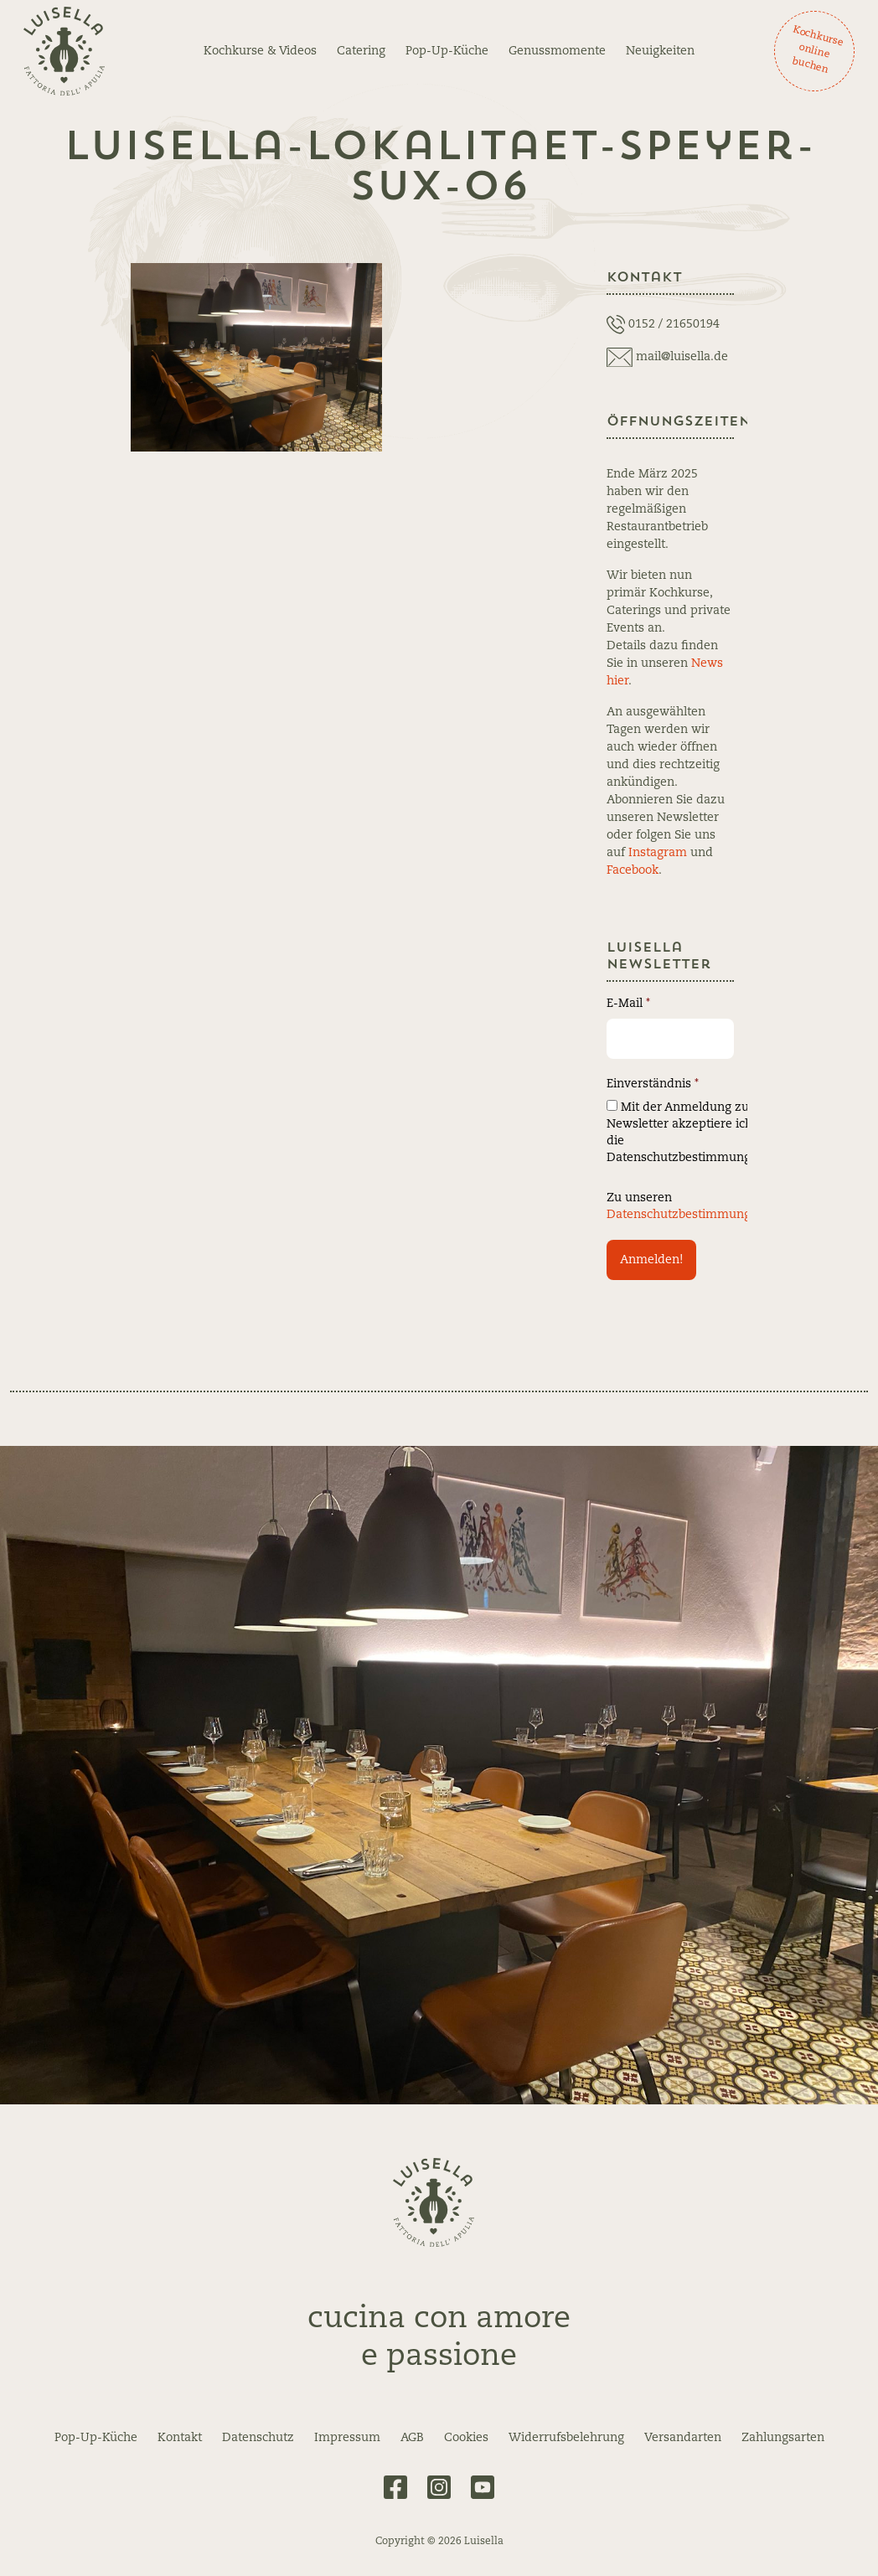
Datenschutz (258, 2438)
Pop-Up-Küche (446, 51)
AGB (412, 2438)
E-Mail (628, 1003)
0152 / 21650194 (674, 324)
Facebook (632, 870)
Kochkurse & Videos (260, 51)
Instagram (657, 853)
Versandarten (682, 2438)
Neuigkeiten (660, 51)
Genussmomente (557, 51)
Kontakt (180, 2438)
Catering (361, 51)
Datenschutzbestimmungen (686, 1215)
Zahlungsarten (782, 2438)
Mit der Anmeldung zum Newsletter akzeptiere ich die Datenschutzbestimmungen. (687, 1132)
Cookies (466, 2438)
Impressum (347, 2438)
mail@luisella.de (682, 357)
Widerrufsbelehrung (566, 2438)
